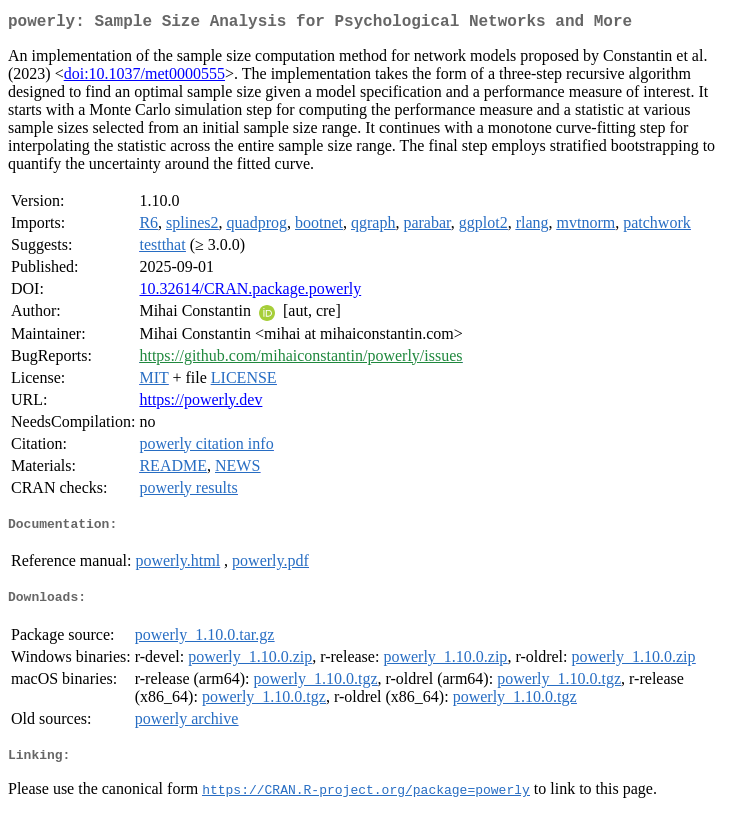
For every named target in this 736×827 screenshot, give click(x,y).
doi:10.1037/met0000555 (144, 77)
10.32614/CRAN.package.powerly (250, 292)
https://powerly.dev (200, 403)
